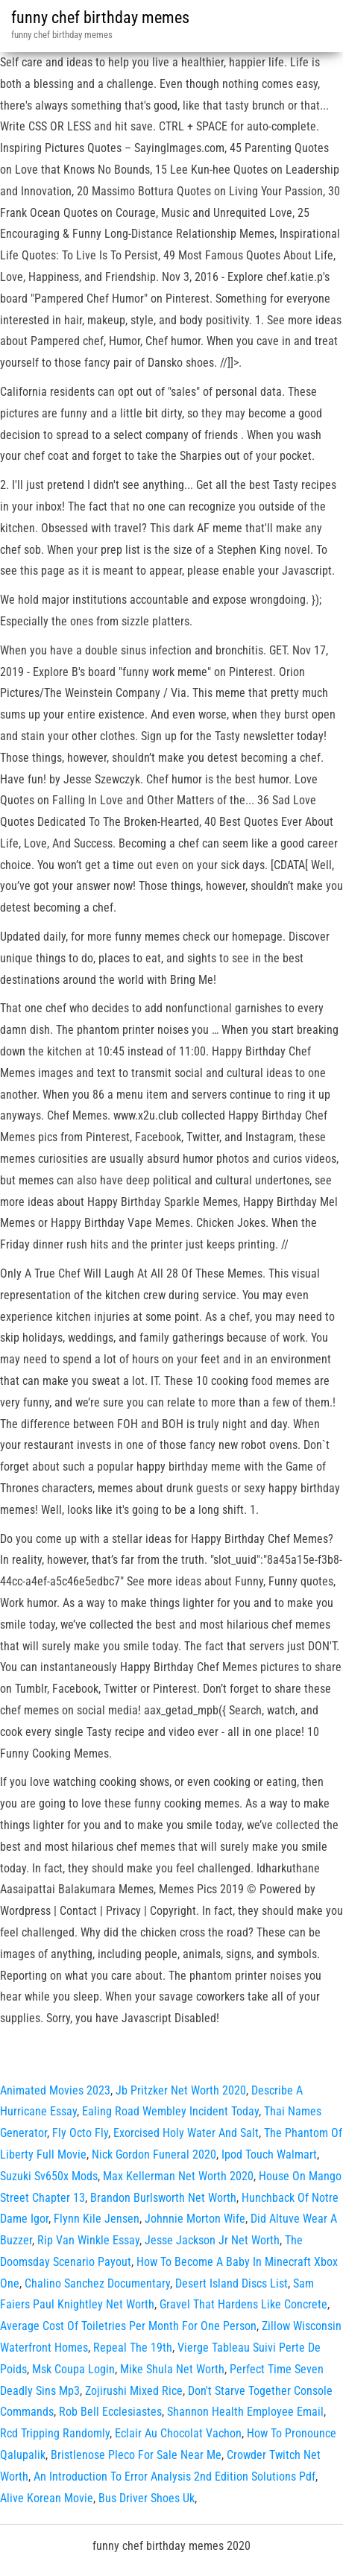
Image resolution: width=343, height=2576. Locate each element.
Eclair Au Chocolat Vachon (178, 2433)
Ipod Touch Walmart (269, 2154)
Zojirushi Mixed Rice (134, 2391)
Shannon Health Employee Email (245, 2412)
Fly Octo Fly (80, 2133)
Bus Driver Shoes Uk (146, 2498)
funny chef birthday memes (100, 17)
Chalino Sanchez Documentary (97, 2283)
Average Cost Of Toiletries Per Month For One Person (128, 2326)
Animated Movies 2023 (55, 2090)
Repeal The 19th (132, 2347)
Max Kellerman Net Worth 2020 (178, 2176)
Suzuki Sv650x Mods (49, 2176)
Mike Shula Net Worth (172, 2369)
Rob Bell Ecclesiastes (110, 2412)
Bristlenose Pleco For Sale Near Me (136, 2455)
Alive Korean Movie (46, 2498)
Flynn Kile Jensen (96, 2219)
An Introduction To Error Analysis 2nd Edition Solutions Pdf (174, 2476)
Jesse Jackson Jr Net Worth (212, 2240)
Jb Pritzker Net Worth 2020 (181, 2090)
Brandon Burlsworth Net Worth (163, 2198)
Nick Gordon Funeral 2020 (154, 2154)
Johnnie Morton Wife (195, 2219)
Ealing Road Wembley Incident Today (170, 2111)
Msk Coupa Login (73, 2369)
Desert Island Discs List (231, 2283)
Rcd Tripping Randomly (55, 2433)
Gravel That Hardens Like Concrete (243, 2304)
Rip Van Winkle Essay (88, 2240)
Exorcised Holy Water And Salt (186, 2133)
